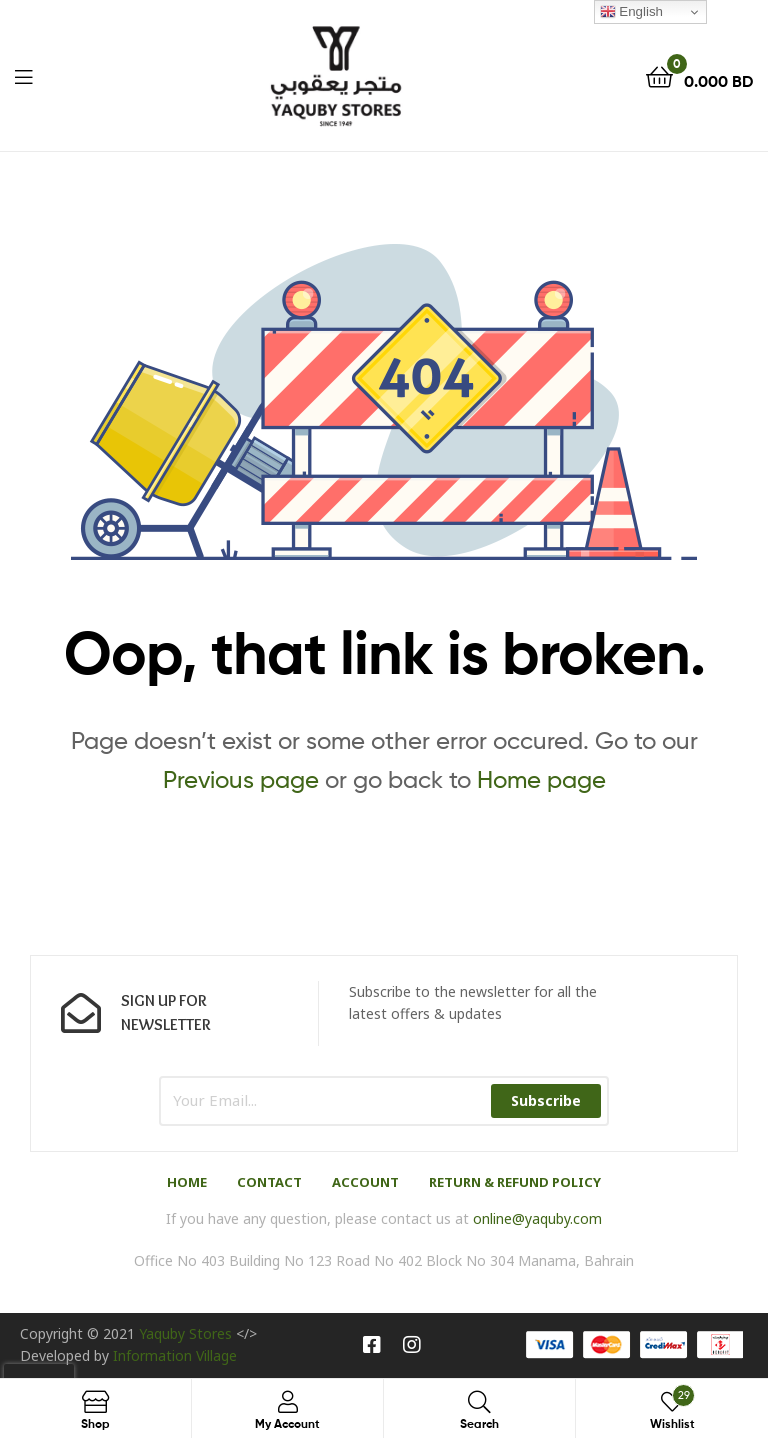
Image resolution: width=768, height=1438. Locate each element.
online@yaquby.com (537, 1218)
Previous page (241, 779)
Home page (541, 779)
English (631, 12)
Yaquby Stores (185, 1333)
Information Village (175, 1355)
